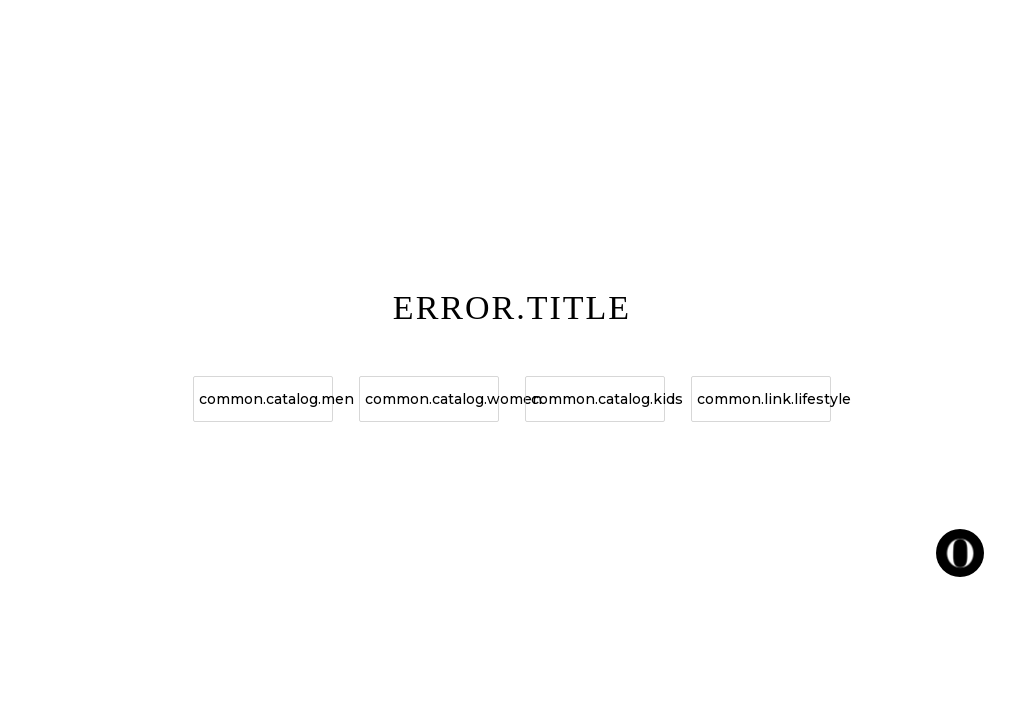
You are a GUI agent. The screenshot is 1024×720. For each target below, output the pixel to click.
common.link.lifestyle (764, 399)
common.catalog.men (266, 399)
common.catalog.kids (598, 399)
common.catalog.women (432, 399)
